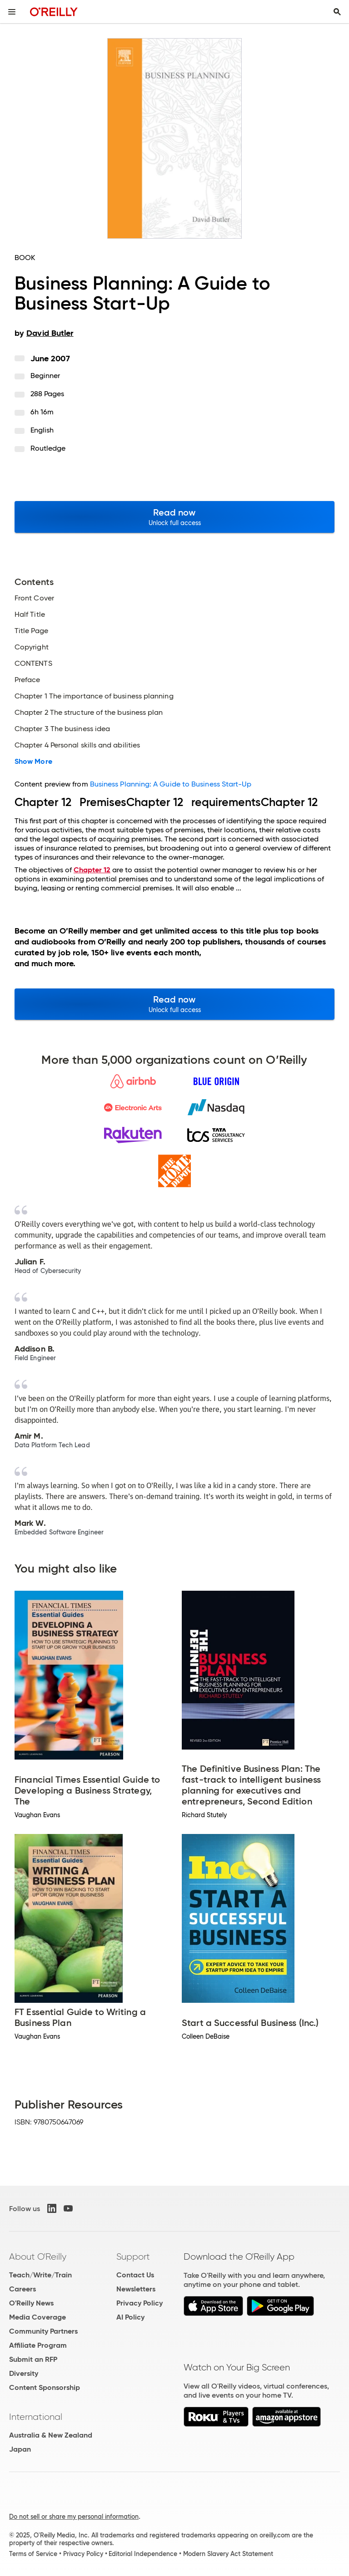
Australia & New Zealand (50, 2435)
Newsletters (135, 2289)
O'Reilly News (31, 2303)
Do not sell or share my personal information (74, 2516)
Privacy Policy (139, 2303)
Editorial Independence (143, 2554)
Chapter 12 (92, 870)
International (35, 2416)
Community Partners (43, 2331)
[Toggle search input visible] (337, 12)
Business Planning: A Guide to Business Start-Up (171, 784)
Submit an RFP (33, 2359)
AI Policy (130, 2317)
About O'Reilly (37, 2256)
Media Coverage (37, 2317)
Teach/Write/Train (40, 2275)
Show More (33, 761)
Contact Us (135, 2275)
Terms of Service (33, 2554)
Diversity (23, 2373)
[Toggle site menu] (12, 12)
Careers (22, 2289)
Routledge (48, 448)
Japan (20, 2449)
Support (133, 2256)
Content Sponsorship (44, 2387)
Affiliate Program (38, 2345)
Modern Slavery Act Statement (228, 2554)
